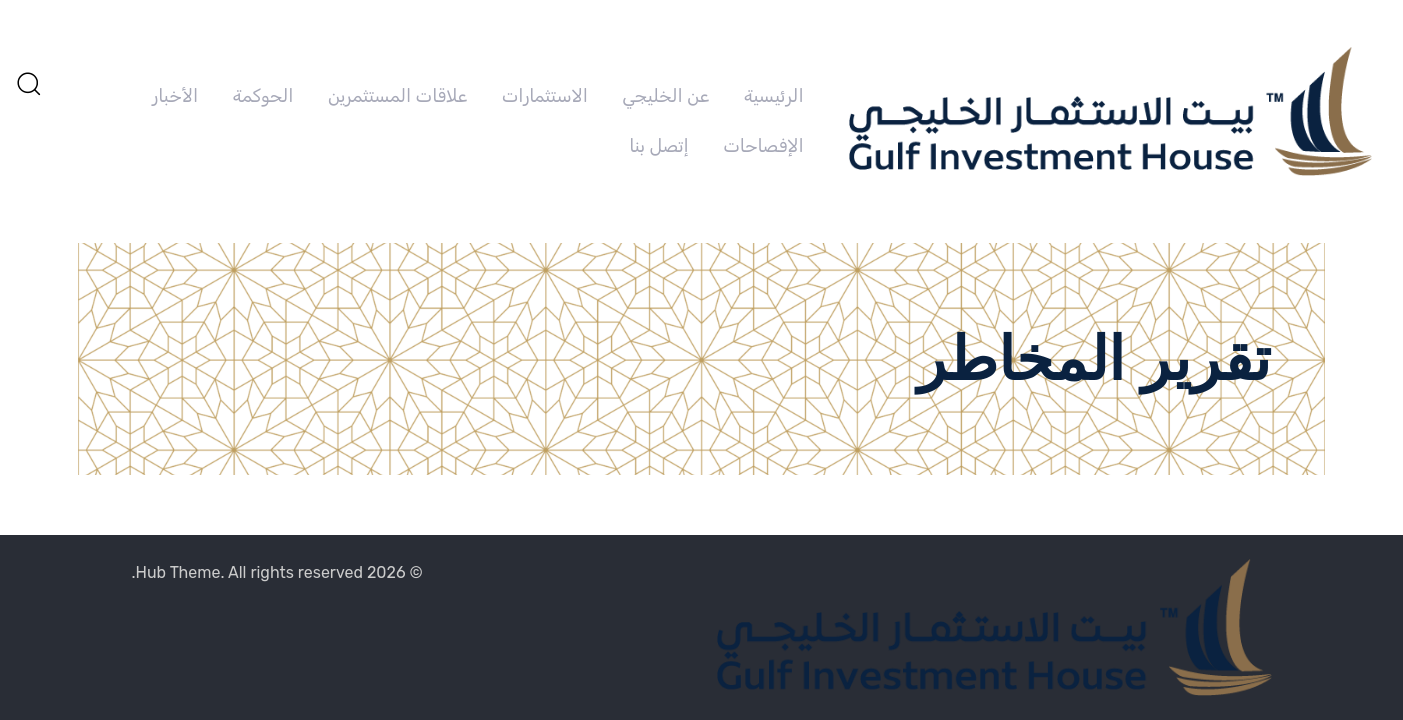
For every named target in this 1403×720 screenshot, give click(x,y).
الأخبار (175, 96)
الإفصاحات (763, 146)
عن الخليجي (665, 96)
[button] (28, 83)
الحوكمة (263, 96)
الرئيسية (774, 96)
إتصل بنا (658, 146)
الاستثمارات (545, 96)
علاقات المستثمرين (397, 96)
